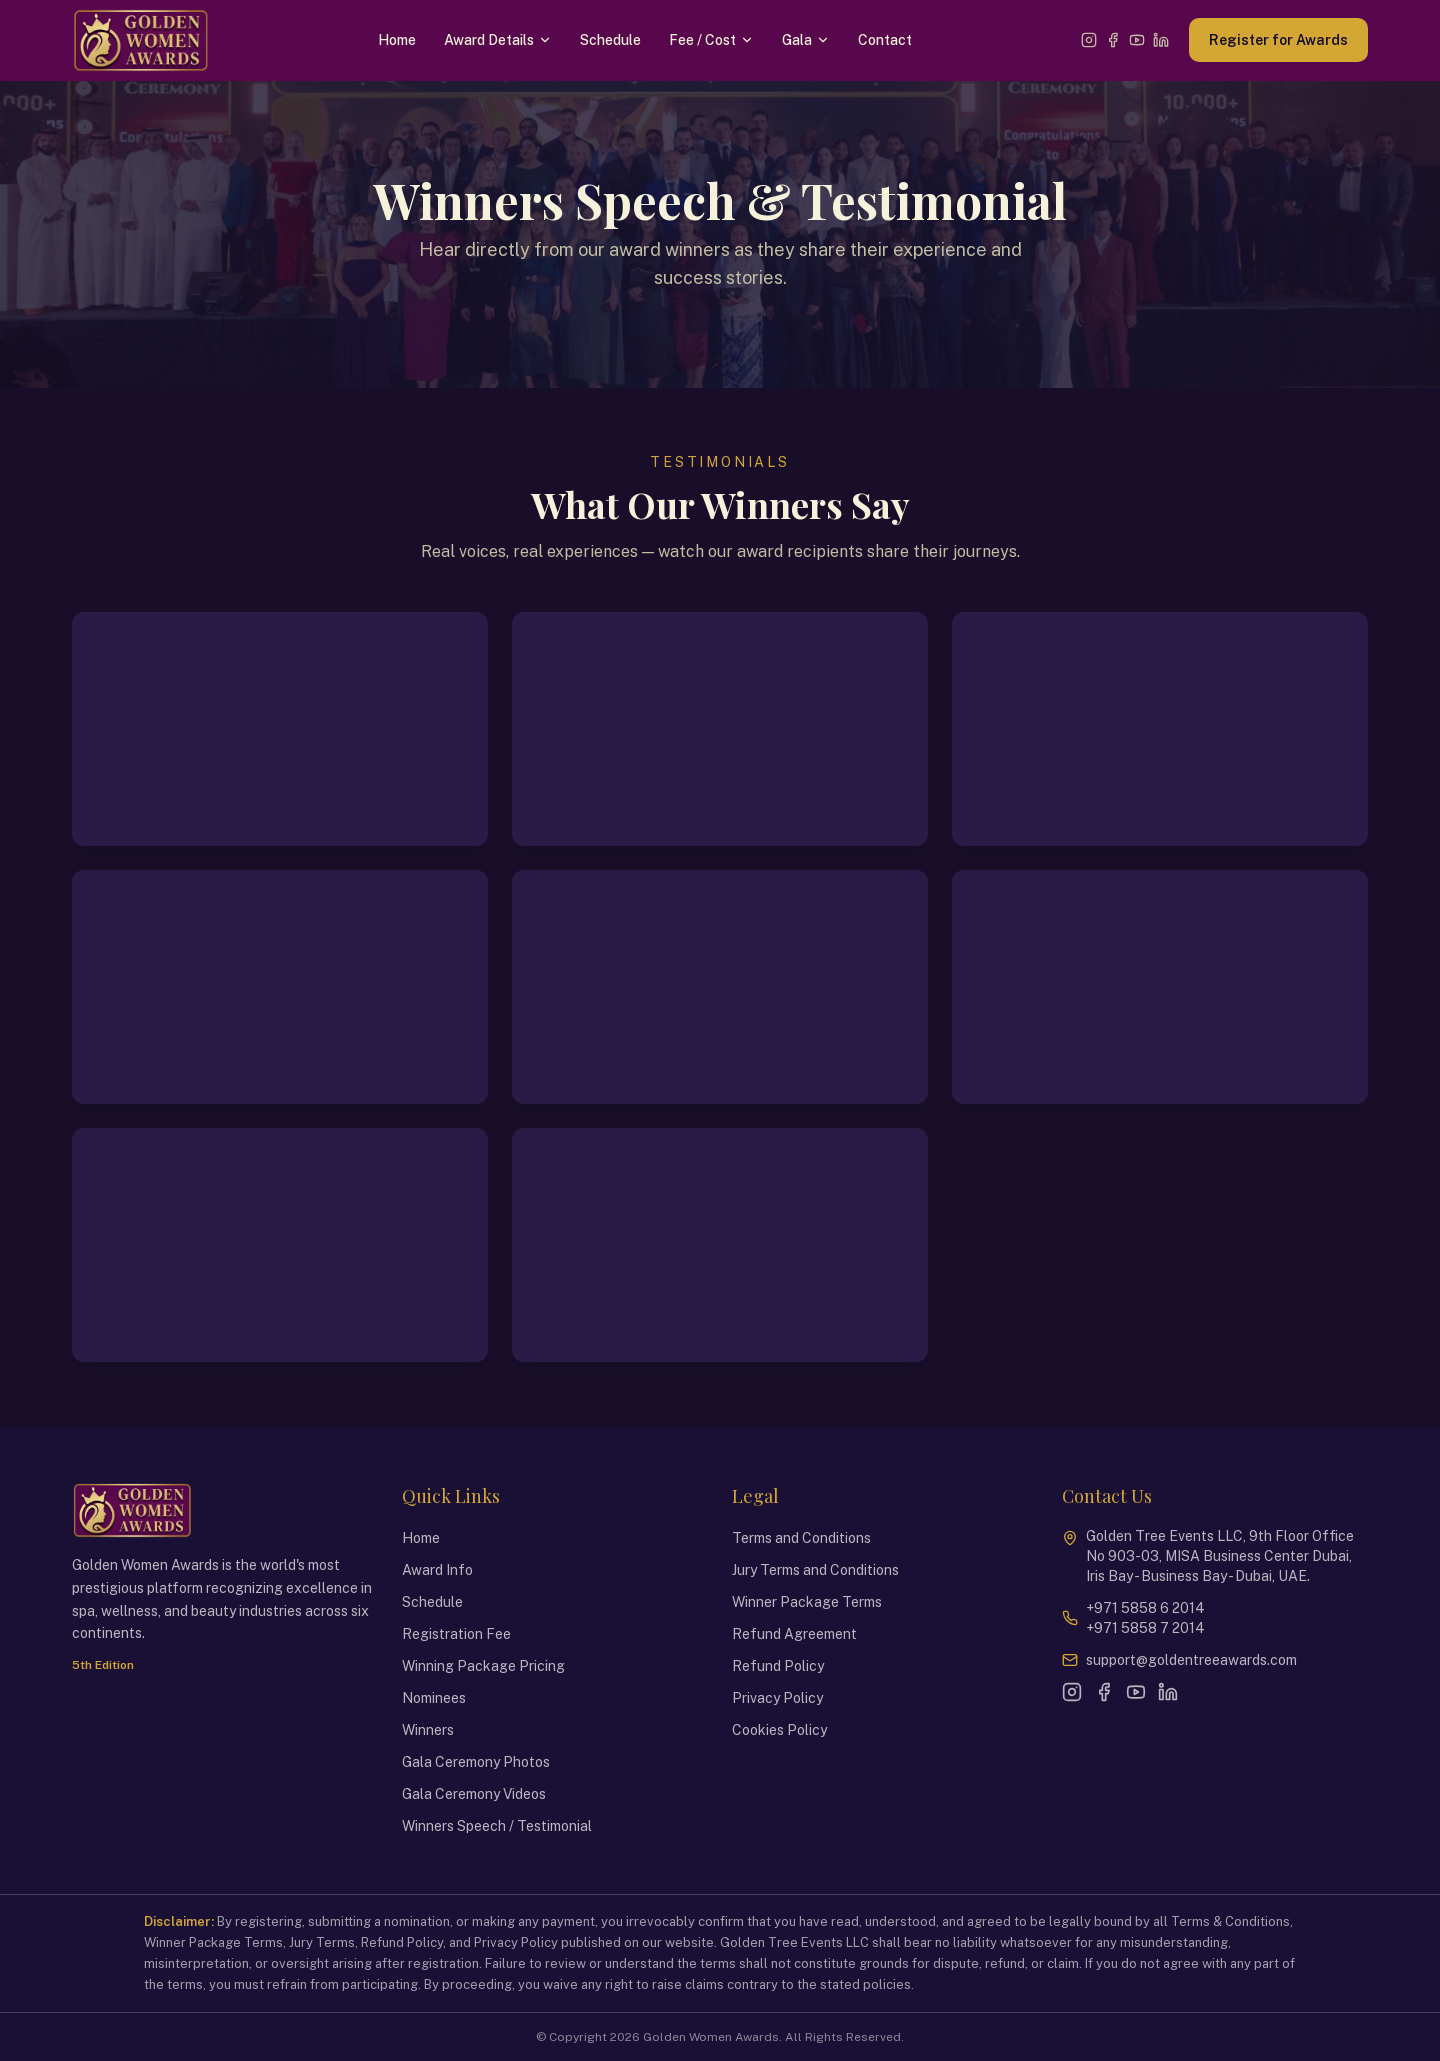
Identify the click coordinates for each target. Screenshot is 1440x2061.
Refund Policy (778, 1666)
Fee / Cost (711, 40)
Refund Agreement (794, 1634)
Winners (428, 1730)
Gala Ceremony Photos (476, 1762)
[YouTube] (1137, 40)
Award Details (498, 40)
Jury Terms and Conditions (815, 1570)
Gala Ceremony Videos (474, 1794)
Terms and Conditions (801, 1538)
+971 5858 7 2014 (1145, 1628)
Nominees (434, 1698)
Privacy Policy (777, 1698)
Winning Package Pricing (483, 1666)
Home (397, 40)
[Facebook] (1113, 40)
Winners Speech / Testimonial (497, 1826)
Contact (885, 40)
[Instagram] (1089, 40)
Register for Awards (1278, 40)
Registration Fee (456, 1634)
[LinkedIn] (1161, 40)
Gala (806, 40)
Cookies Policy (779, 1730)
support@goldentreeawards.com (1191, 1660)
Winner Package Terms (807, 1602)
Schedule (610, 40)
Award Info (437, 1570)
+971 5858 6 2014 (1145, 1608)
